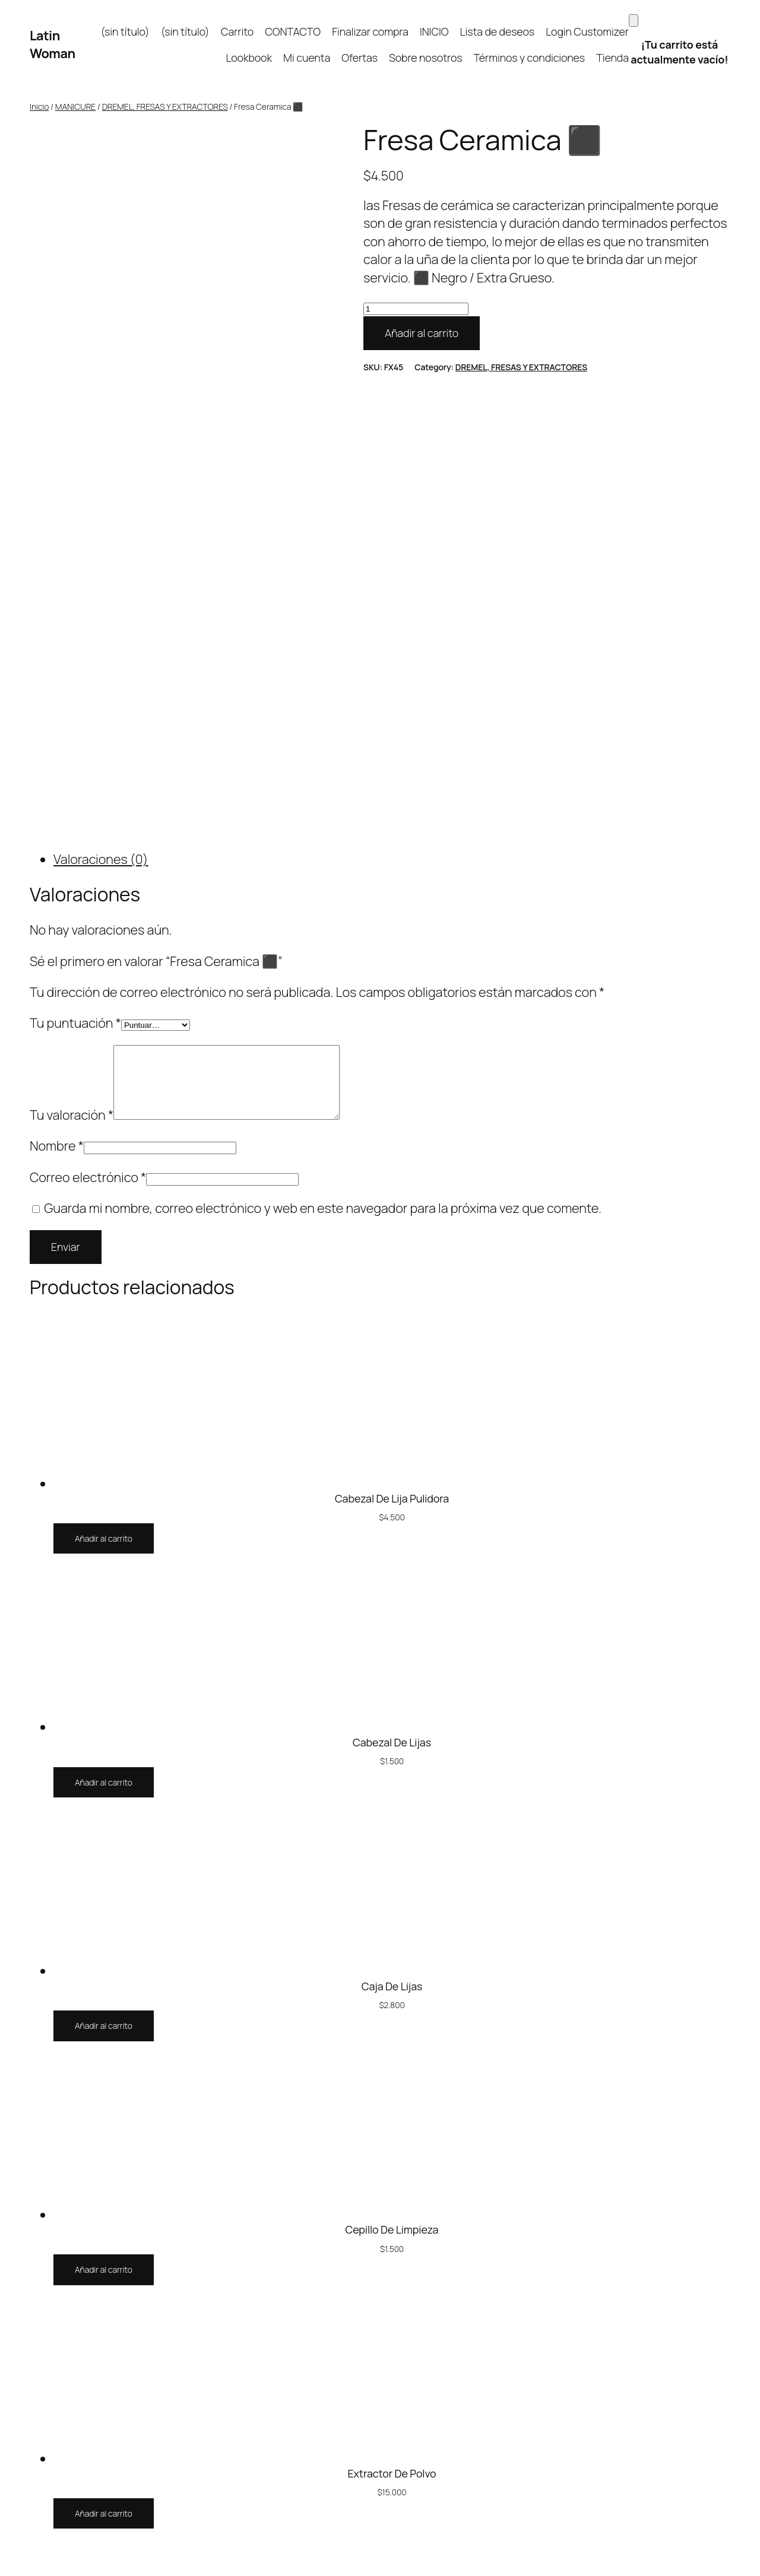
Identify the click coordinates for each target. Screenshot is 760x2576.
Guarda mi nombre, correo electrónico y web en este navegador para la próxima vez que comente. (322, 758)
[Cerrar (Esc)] (41, 2553)
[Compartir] (29, 2553)
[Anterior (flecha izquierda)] (5, 2572)
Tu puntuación (75, 558)
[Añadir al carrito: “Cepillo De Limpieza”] (103, 1819)
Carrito (237, 31)
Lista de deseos (497, 31)
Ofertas (359, 57)
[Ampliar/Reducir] (5, 2553)
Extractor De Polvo (391, 2023)
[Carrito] (633, 20)
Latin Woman (52, 44)
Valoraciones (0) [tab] (100, 395)
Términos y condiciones (529, 57)
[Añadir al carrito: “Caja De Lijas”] (103, 1575)
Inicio (39, 106)
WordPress (710, 2371)
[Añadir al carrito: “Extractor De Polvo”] (103, 2063)
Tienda (612, 57)
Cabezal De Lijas (392, 1292)
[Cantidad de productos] (415, 309)
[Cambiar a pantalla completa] (16, 2553)
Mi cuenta (306, 57)
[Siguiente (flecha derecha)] (16, 2572)
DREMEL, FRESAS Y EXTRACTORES (165, 106)
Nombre (57, 695)
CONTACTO (293, 31)
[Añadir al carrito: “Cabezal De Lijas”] (103, 1331)
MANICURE (75, 106)
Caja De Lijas (392, 1535)
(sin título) (124, 31)
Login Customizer (587, 31)
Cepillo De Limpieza (392, 1779)
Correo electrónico (88, 726)
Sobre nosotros (425, 57)
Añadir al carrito (421, 333)
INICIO (434, 31)
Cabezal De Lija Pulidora (392, 1048)
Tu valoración (71, 665)
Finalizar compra (370, 31)
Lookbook (249, 57)
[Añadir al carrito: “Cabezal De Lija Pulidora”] (103, 1088)
